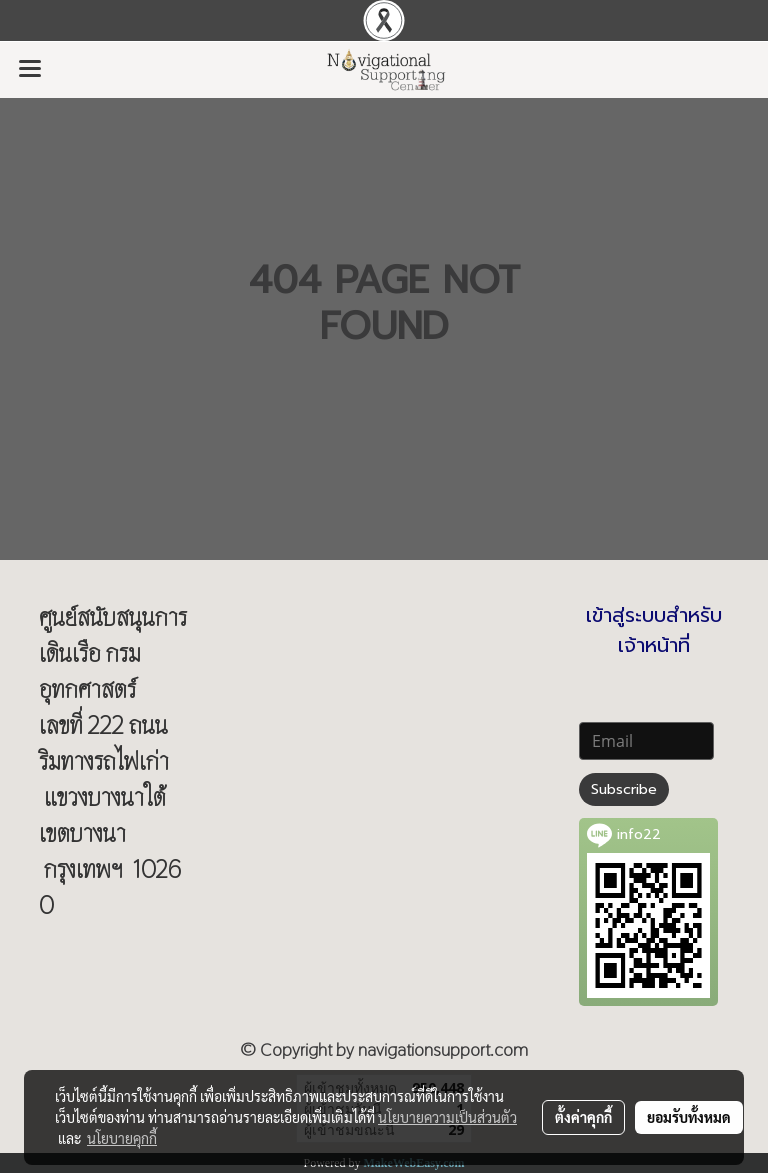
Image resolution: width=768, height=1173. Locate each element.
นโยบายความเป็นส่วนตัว (447, 1117)
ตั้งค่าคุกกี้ (583, 1117)
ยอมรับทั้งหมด (689, 1117)
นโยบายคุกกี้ (122, 1138)
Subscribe (624, 789)
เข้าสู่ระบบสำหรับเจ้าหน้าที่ (654, 630)
